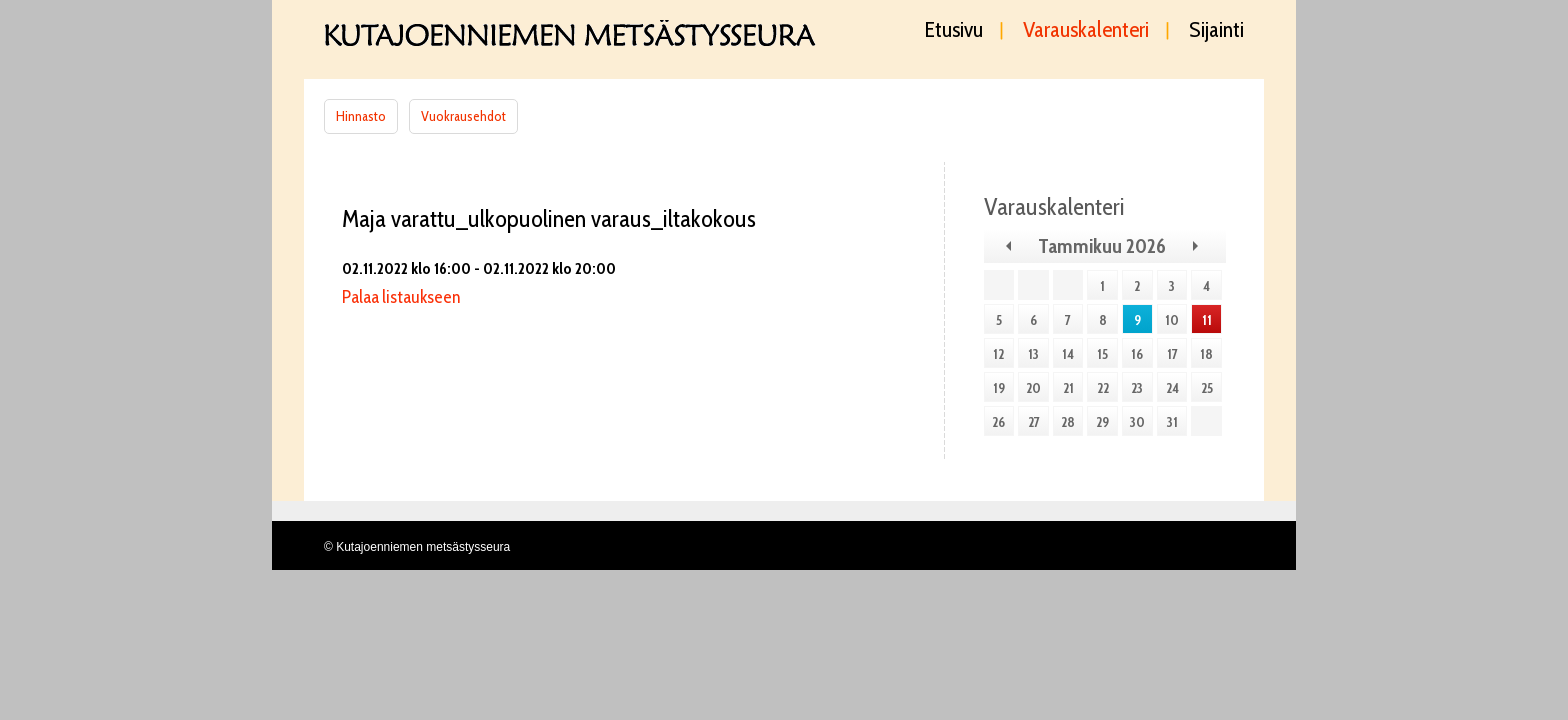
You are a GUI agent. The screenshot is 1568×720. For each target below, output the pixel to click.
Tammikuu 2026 (1102, 246)
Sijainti (1216, 31)
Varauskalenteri (1086, 31)
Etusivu (954, 31)
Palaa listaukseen (401, 297)
